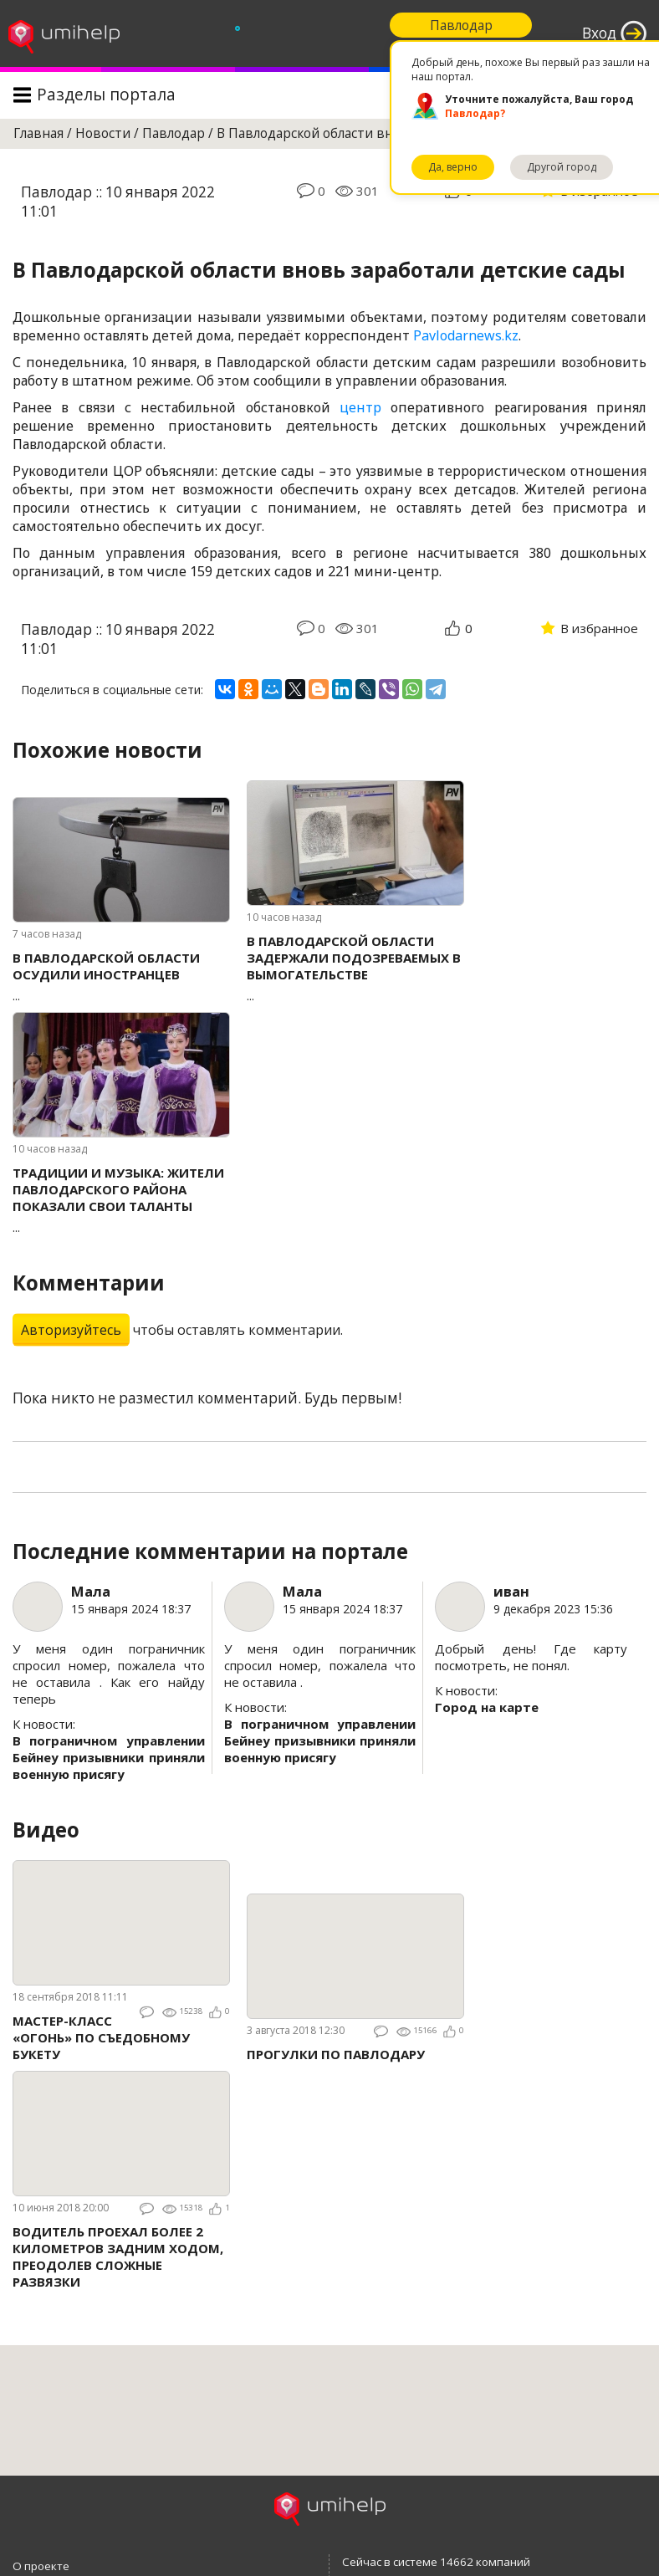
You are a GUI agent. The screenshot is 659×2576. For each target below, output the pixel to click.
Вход (599, 33)
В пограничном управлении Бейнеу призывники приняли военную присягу (109, 1757)
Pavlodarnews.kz (466, 335)
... (121, 976)
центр (360, 407)
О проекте (41, 2565)
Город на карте (487, 1707)
